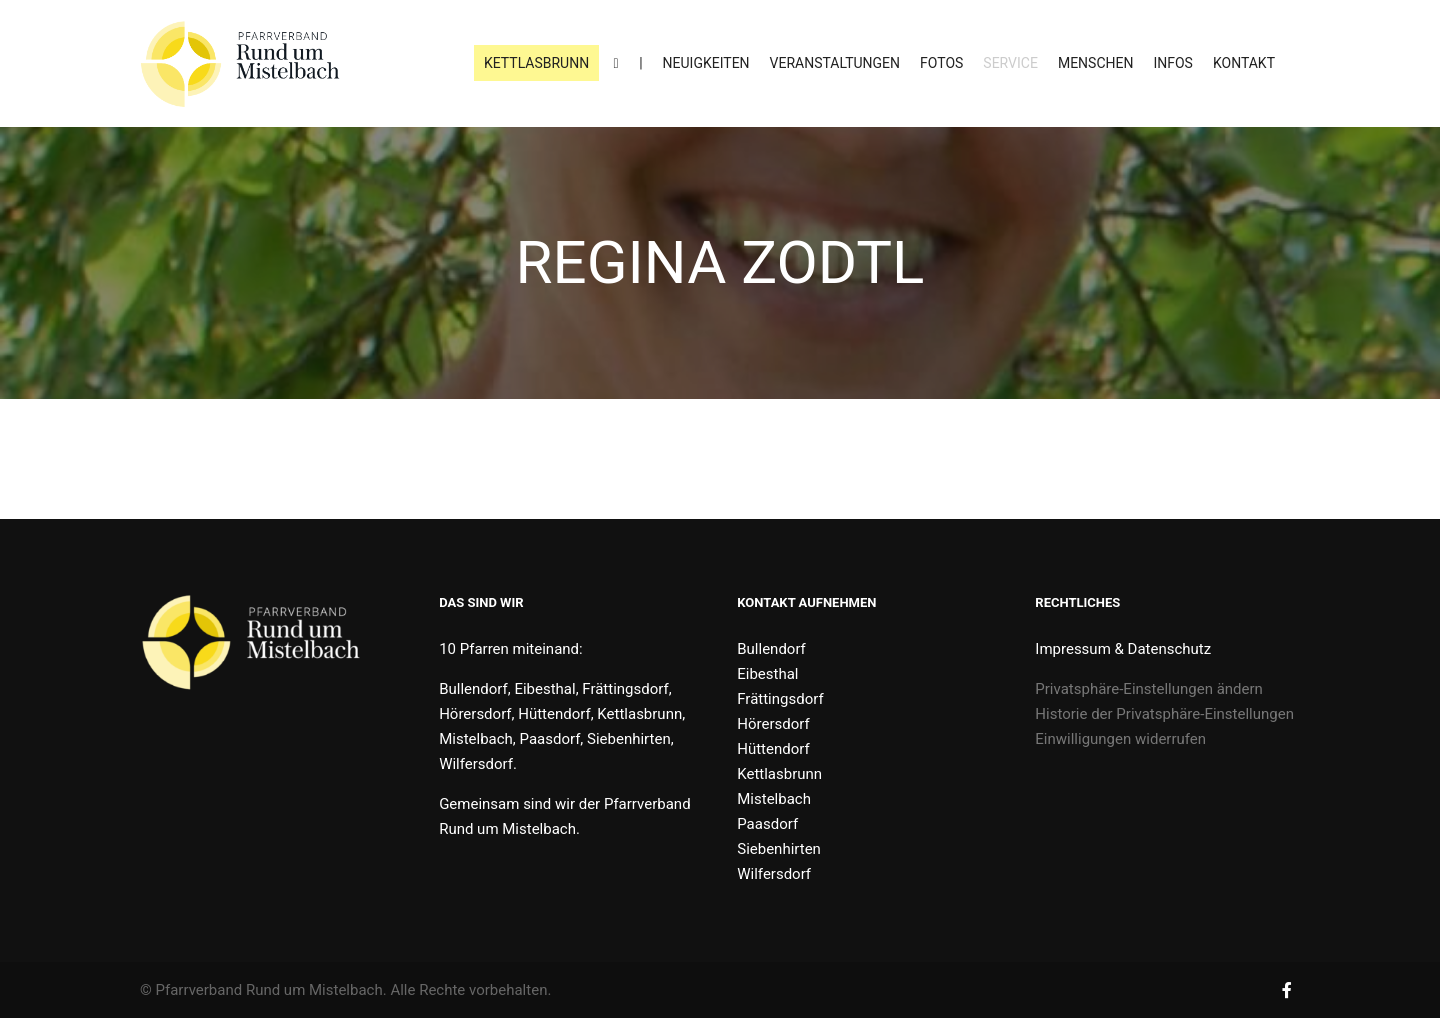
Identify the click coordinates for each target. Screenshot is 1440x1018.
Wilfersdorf (774, 874)
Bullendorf (771, 649)
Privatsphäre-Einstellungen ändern (1149, 689)
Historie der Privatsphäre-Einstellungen (1164, 714)
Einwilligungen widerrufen (1120, 739)
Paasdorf (767, 824)
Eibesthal (767, 674)
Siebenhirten (779, 849)
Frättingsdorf (780, 699)
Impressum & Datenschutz (1123, 649)
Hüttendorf (773, 749)
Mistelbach (774, 799)
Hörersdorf (773, 724)
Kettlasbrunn (779, 774)
